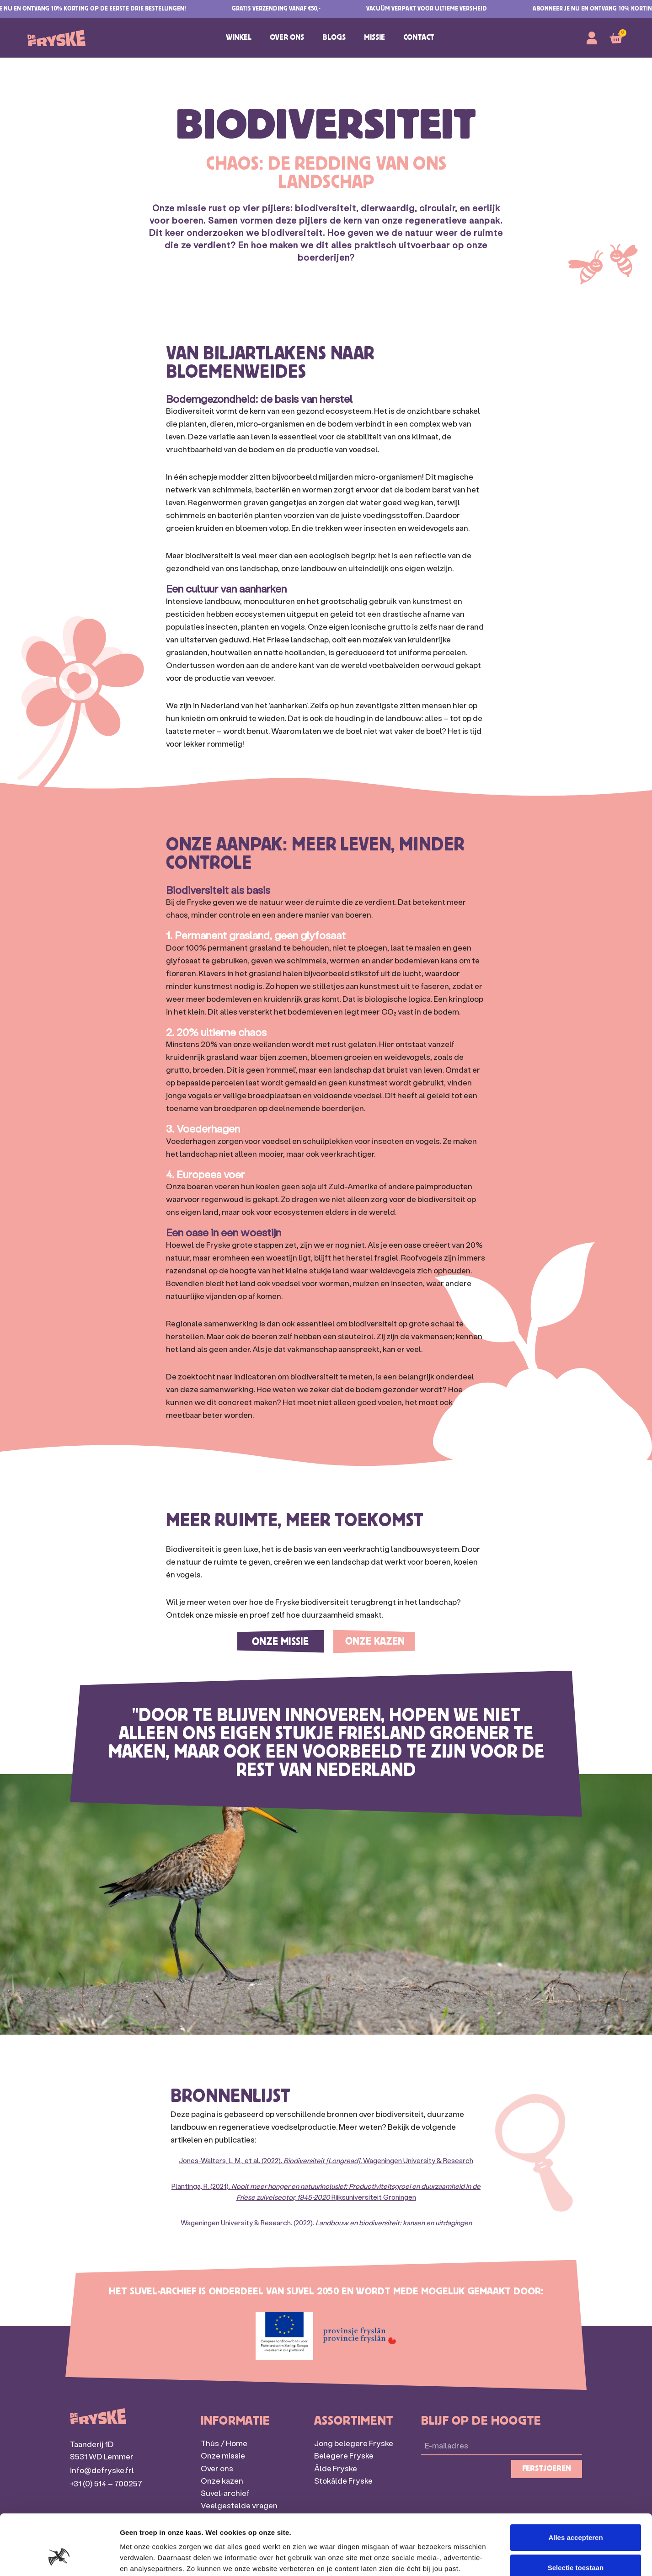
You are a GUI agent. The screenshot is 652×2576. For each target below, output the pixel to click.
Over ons (287, 38)
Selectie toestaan (576, 2516)
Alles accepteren (575, 2486)
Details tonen (494, 2558)
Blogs (334, 38)
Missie (374, 38)
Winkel (238, 38)
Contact (418, 38)
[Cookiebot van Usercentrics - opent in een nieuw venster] (59, 2558)
